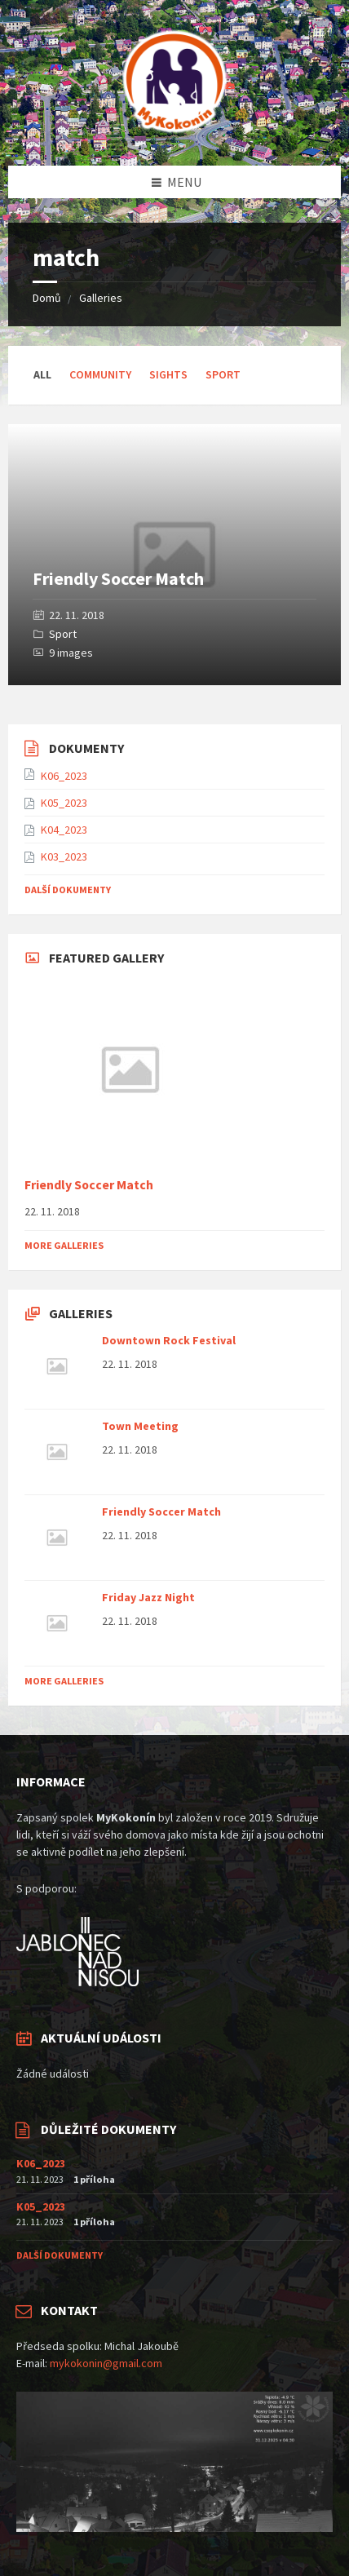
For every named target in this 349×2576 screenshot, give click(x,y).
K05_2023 (64, 802)
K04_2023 (64, 829)
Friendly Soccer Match (118, 578)
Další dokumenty (67, 889)
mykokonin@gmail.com (106, 2363)
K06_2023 (64, 775)
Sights (168, 374)
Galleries (100, 297)
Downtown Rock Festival (169, 1340)
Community (100, 374)
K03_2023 (64, 856)
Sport (223, 374)
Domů (47, 297)
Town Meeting (140, 1426)
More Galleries (64, 1245)
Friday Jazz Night (148, 1597)
